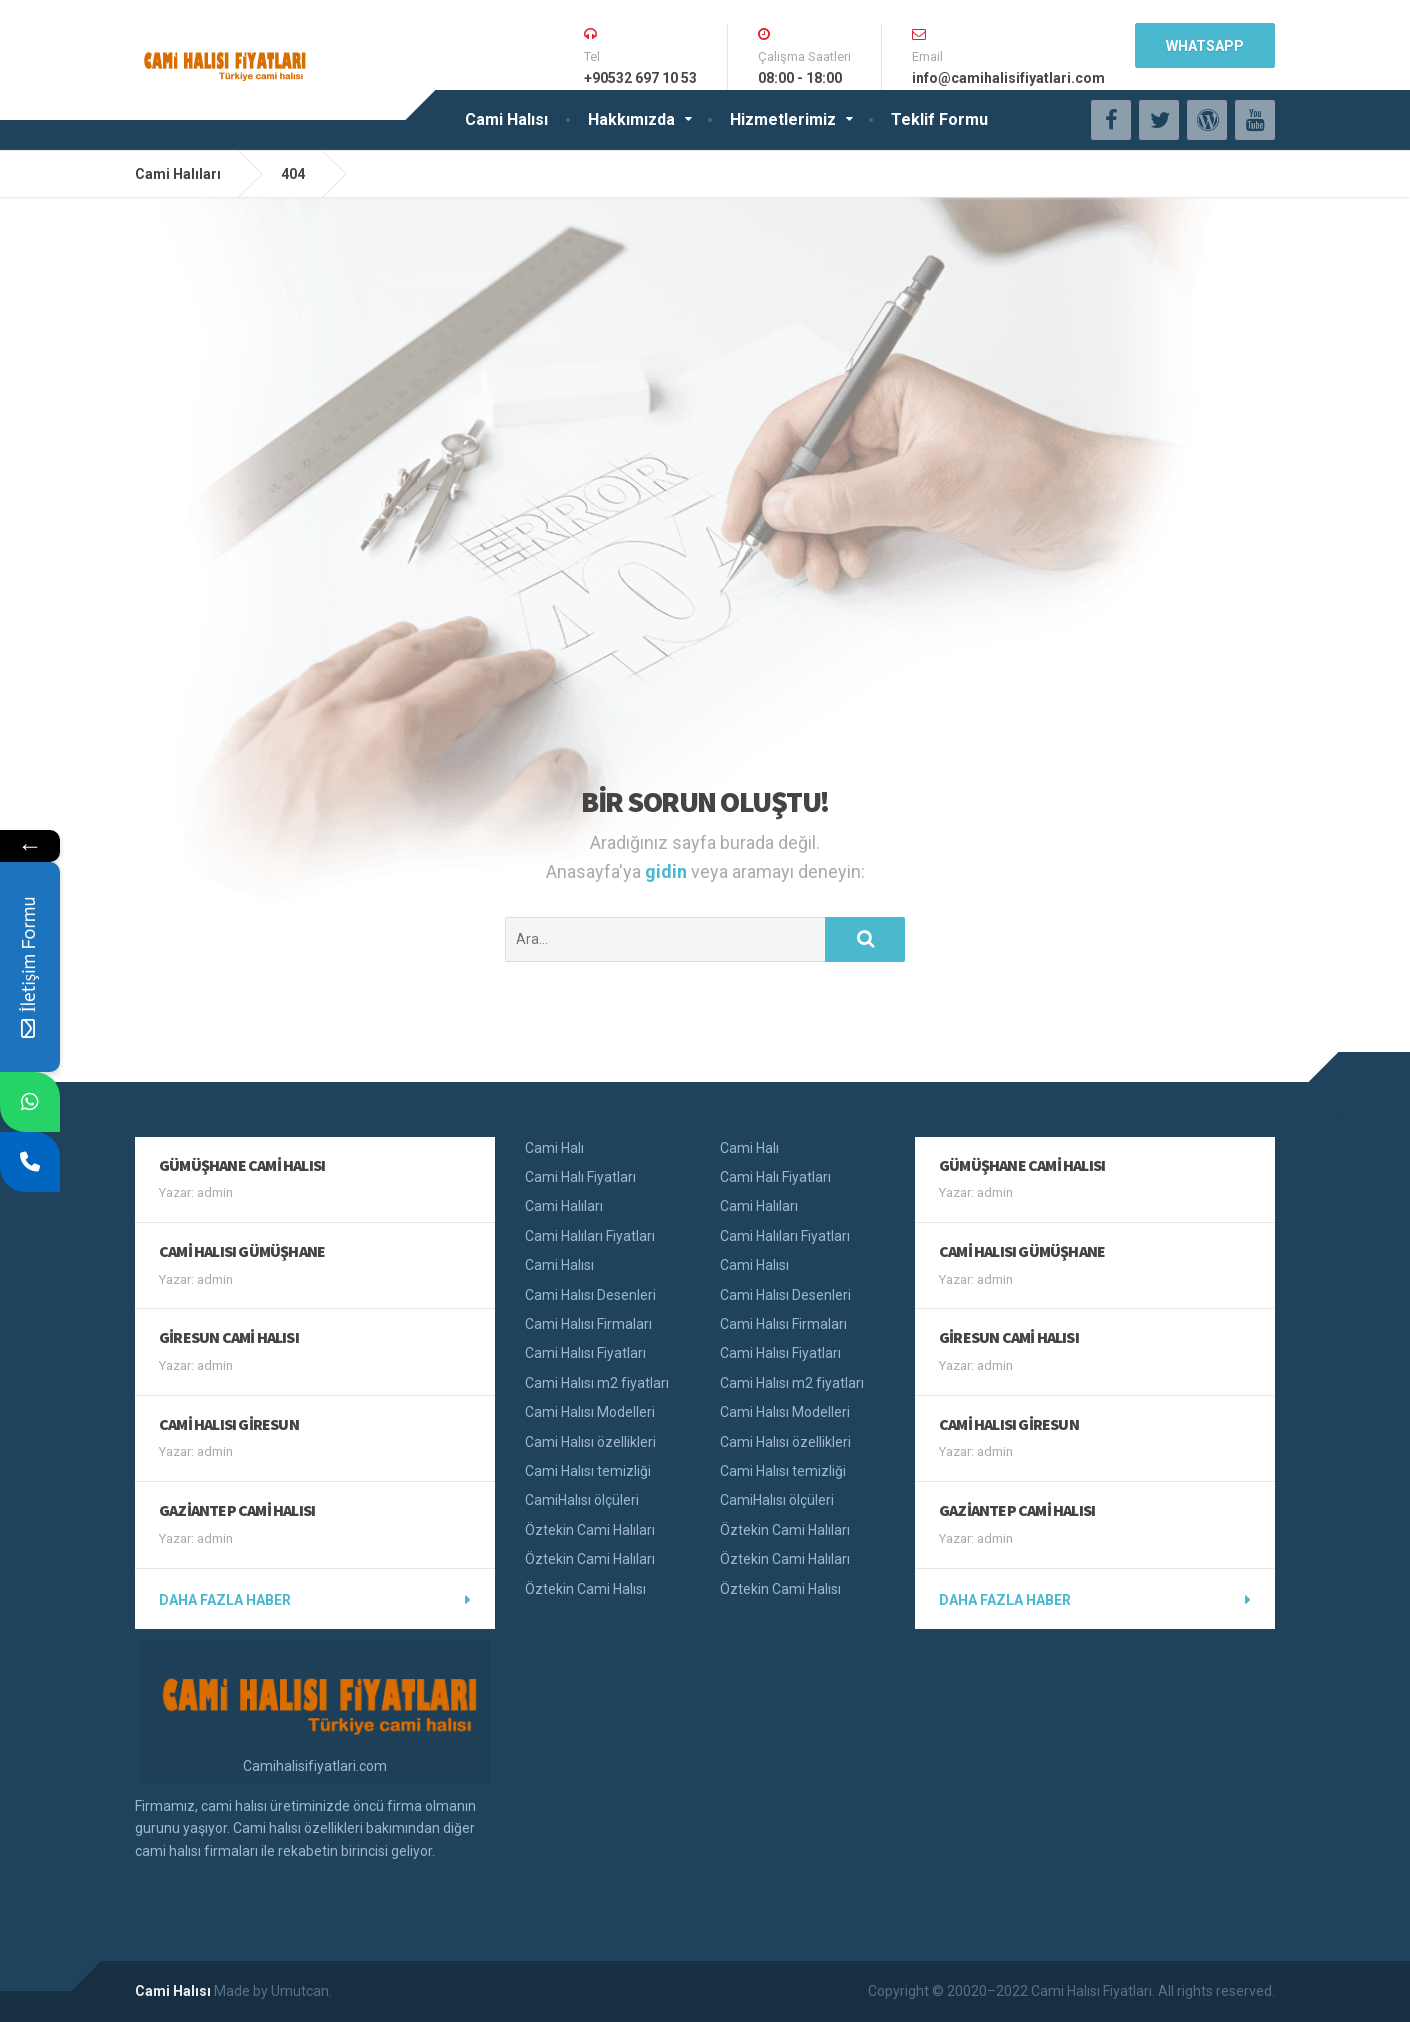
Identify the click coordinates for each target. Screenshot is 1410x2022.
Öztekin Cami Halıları (590, 1530)
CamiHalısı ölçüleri (582, 1500)
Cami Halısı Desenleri (590, 1295)
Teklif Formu (939, 119)
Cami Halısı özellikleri (590, 1442)
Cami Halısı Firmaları (588, 1324)
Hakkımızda (631, 119)
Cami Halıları (564, 1206)
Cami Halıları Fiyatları (590, 1236)
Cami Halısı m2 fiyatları (597, 1383)
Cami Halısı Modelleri (590, 1412)
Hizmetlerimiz (783, 119)
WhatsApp (1205, 46)
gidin (668, 871)
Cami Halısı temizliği (588, 1471)
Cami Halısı (506, 119)
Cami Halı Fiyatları (580, 1177)
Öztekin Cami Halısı (585, 1589)
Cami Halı (554, 1148)
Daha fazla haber (225, 1600)
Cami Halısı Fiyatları (585, 1353)
